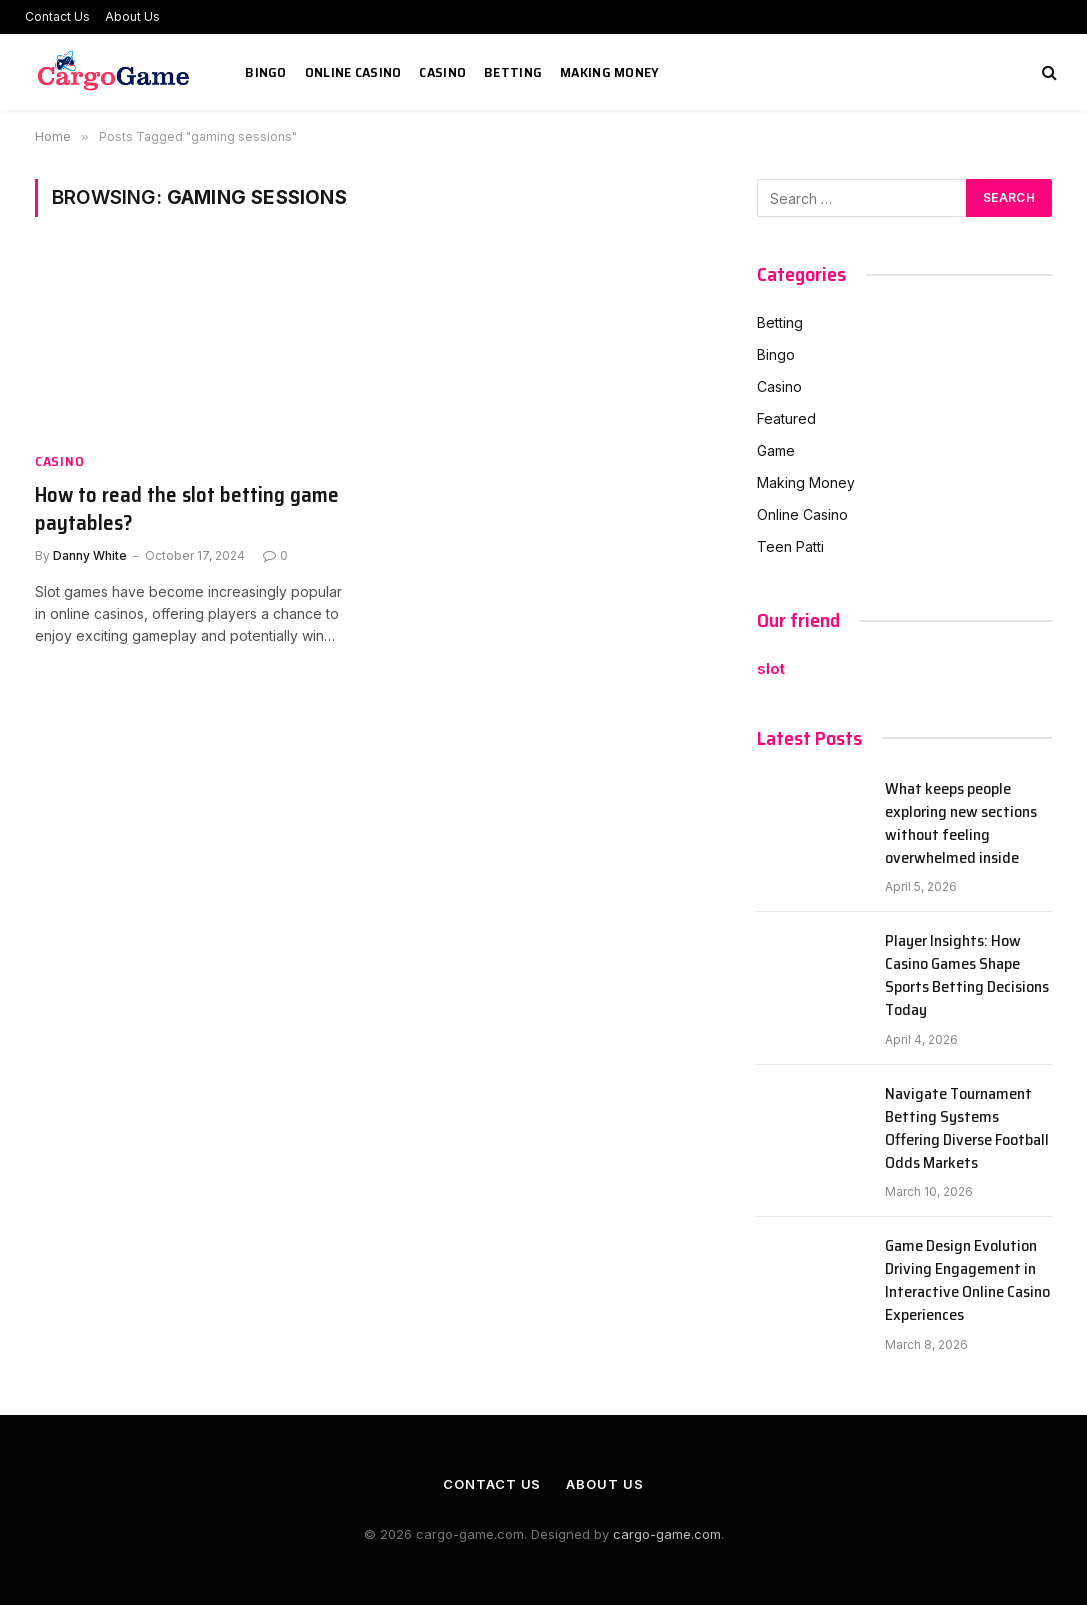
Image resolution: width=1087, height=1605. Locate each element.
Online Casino (353, 72)
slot (771, 668)
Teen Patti (790, 546)
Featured (786, 418)
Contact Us (57, 16)
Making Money (609, 72)
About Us (132, 16)
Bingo (265, 72)
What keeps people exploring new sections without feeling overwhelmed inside (961, 824)
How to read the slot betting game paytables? (187, 509)
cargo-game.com (667, 1534)
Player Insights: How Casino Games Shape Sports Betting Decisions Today (967, 976)
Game (776, 450)
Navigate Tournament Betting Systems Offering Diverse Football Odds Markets (967, 1129)
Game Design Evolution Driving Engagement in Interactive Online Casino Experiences (967, 1281)
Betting (513, 72)
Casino (442, 72)
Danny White (90, 555)
